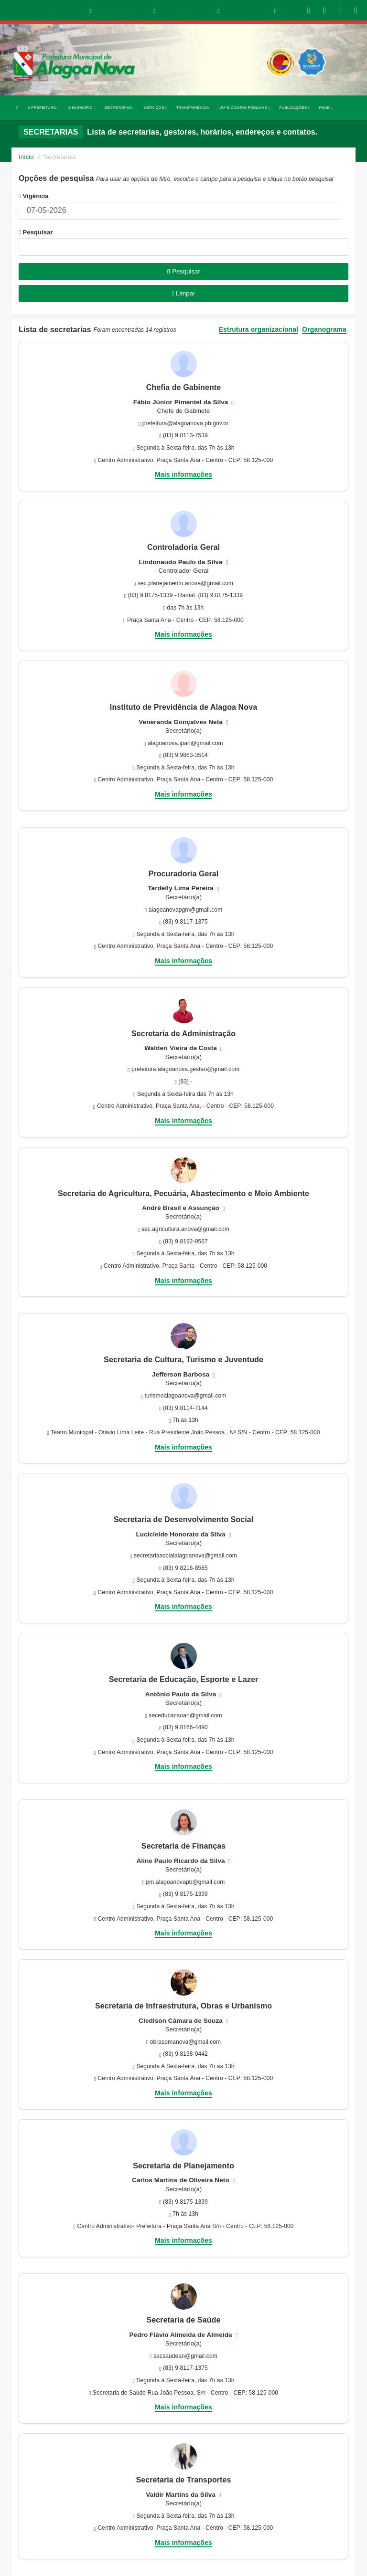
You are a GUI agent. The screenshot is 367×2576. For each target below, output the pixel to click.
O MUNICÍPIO (81, 107)
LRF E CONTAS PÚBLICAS (244, 107)
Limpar (183, 293)
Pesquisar (36, 232)
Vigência (34, 196)
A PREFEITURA (43, 107)
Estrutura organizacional (259, 329)
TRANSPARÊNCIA (192, 107)
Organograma (324, 329)
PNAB (326, 107)
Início (26, 156)
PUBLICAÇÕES (294, 107)
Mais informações (183, 474)
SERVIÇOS (155, 107)
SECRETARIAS (119, 107)
